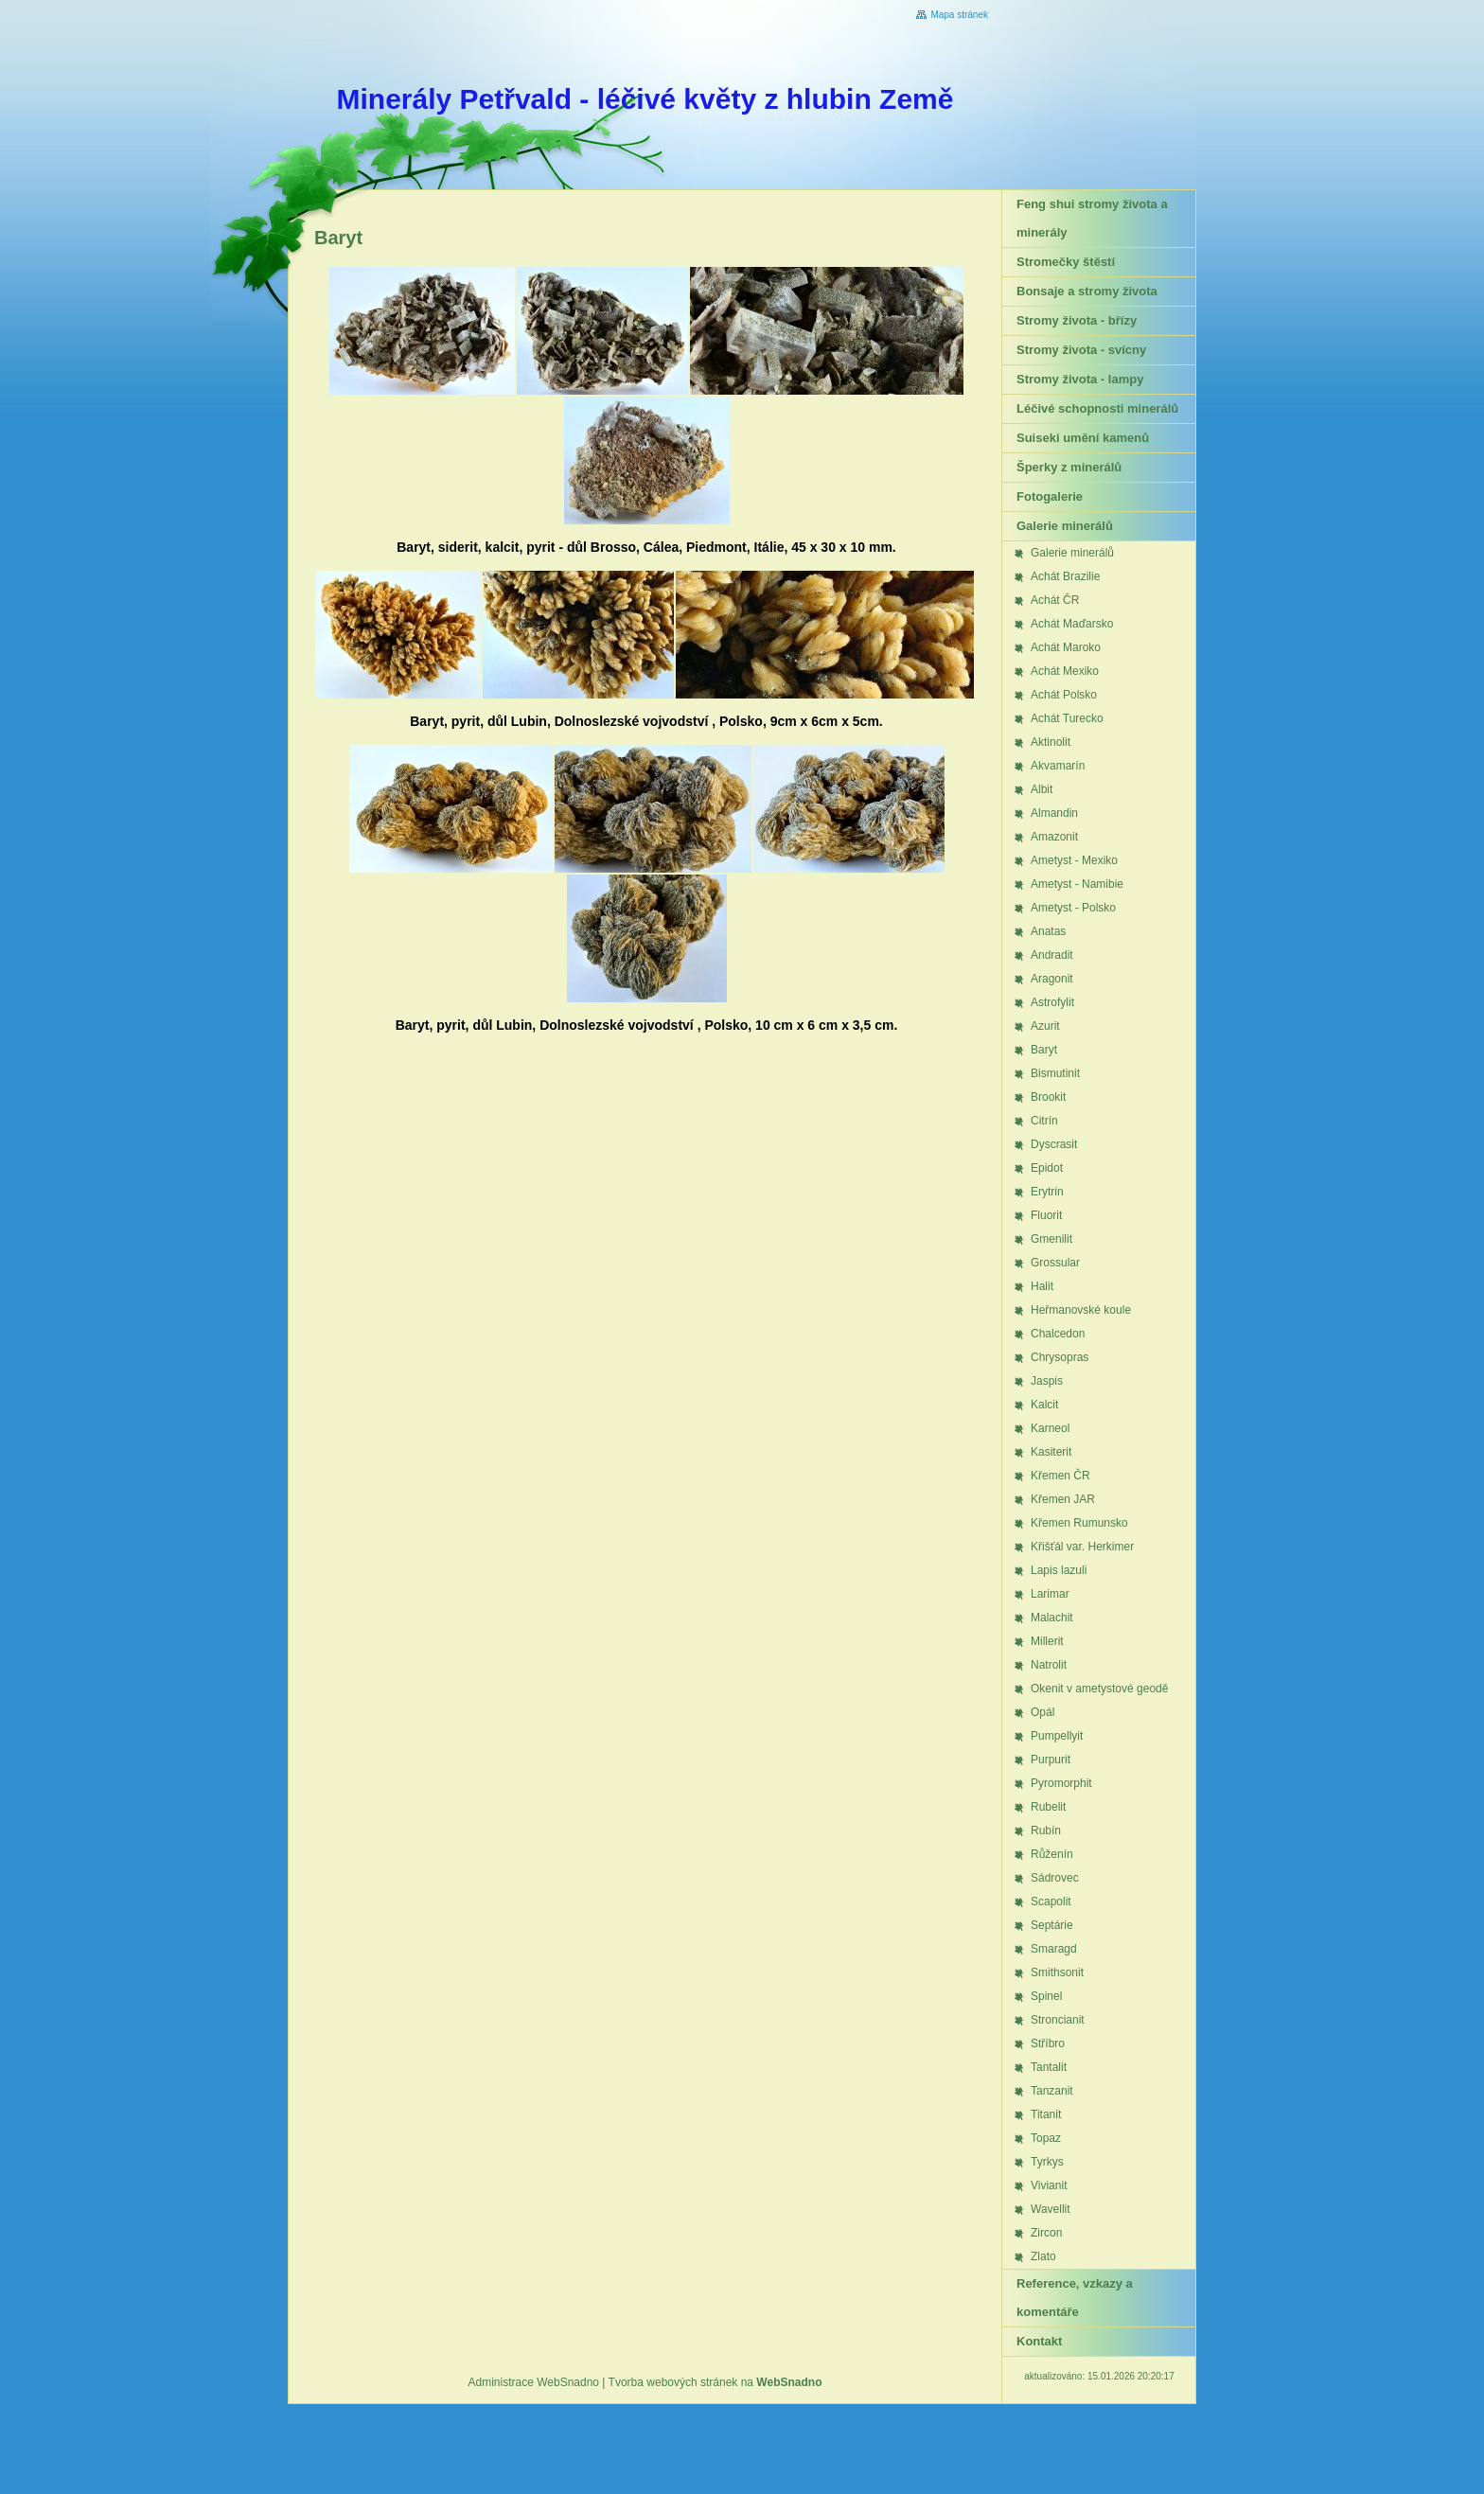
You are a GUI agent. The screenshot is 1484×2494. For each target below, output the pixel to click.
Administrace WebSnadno (534, 2382)
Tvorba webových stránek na (715, 2382)
